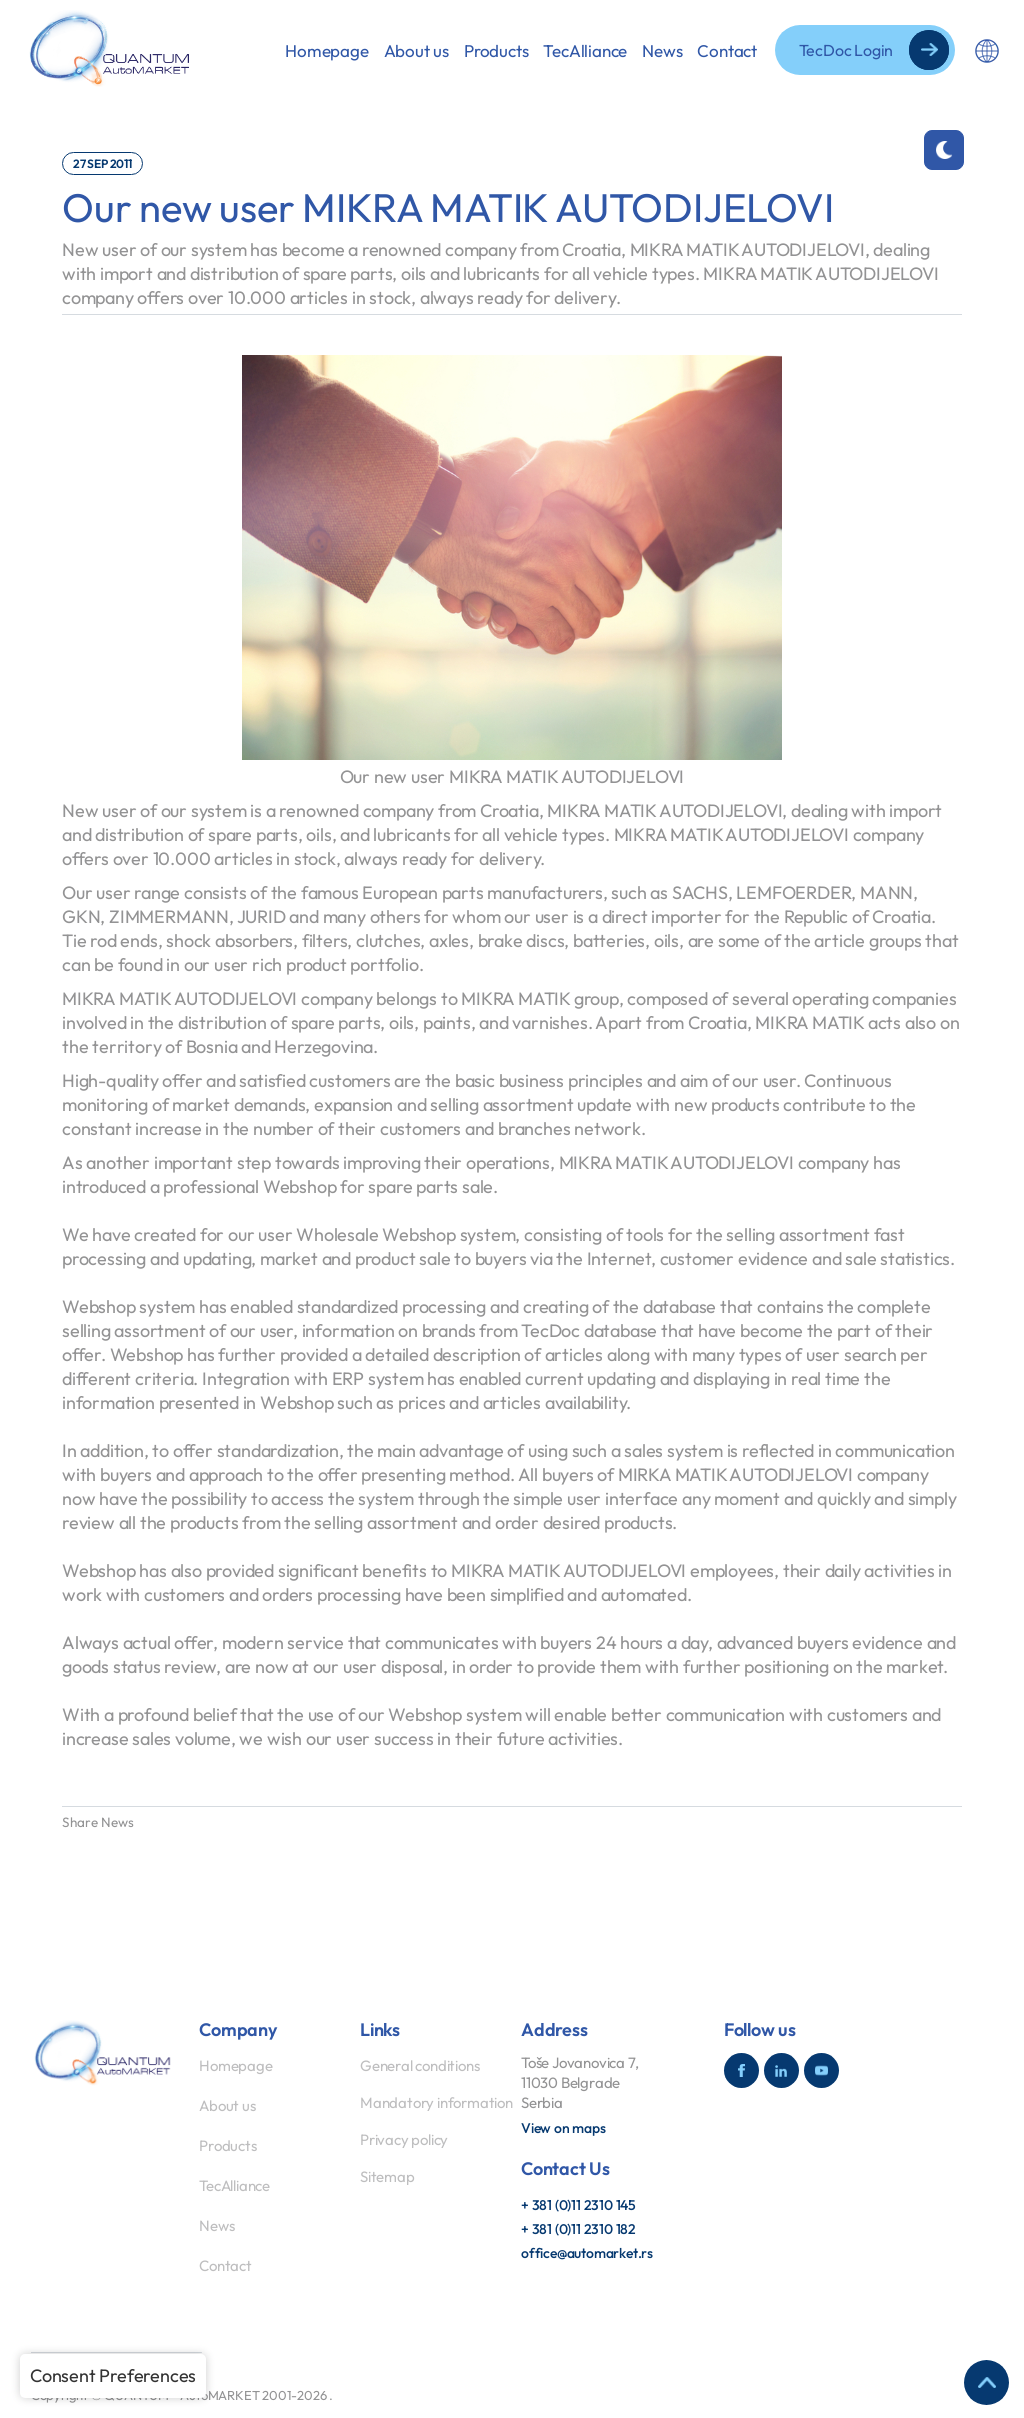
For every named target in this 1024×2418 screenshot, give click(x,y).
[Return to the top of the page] (986, 2382)
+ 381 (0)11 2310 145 (578, 2205)
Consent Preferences (113, 2375)
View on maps (563, 2128)
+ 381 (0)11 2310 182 (578, 2229)
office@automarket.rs (587, 2253)
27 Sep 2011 (102, 163)
